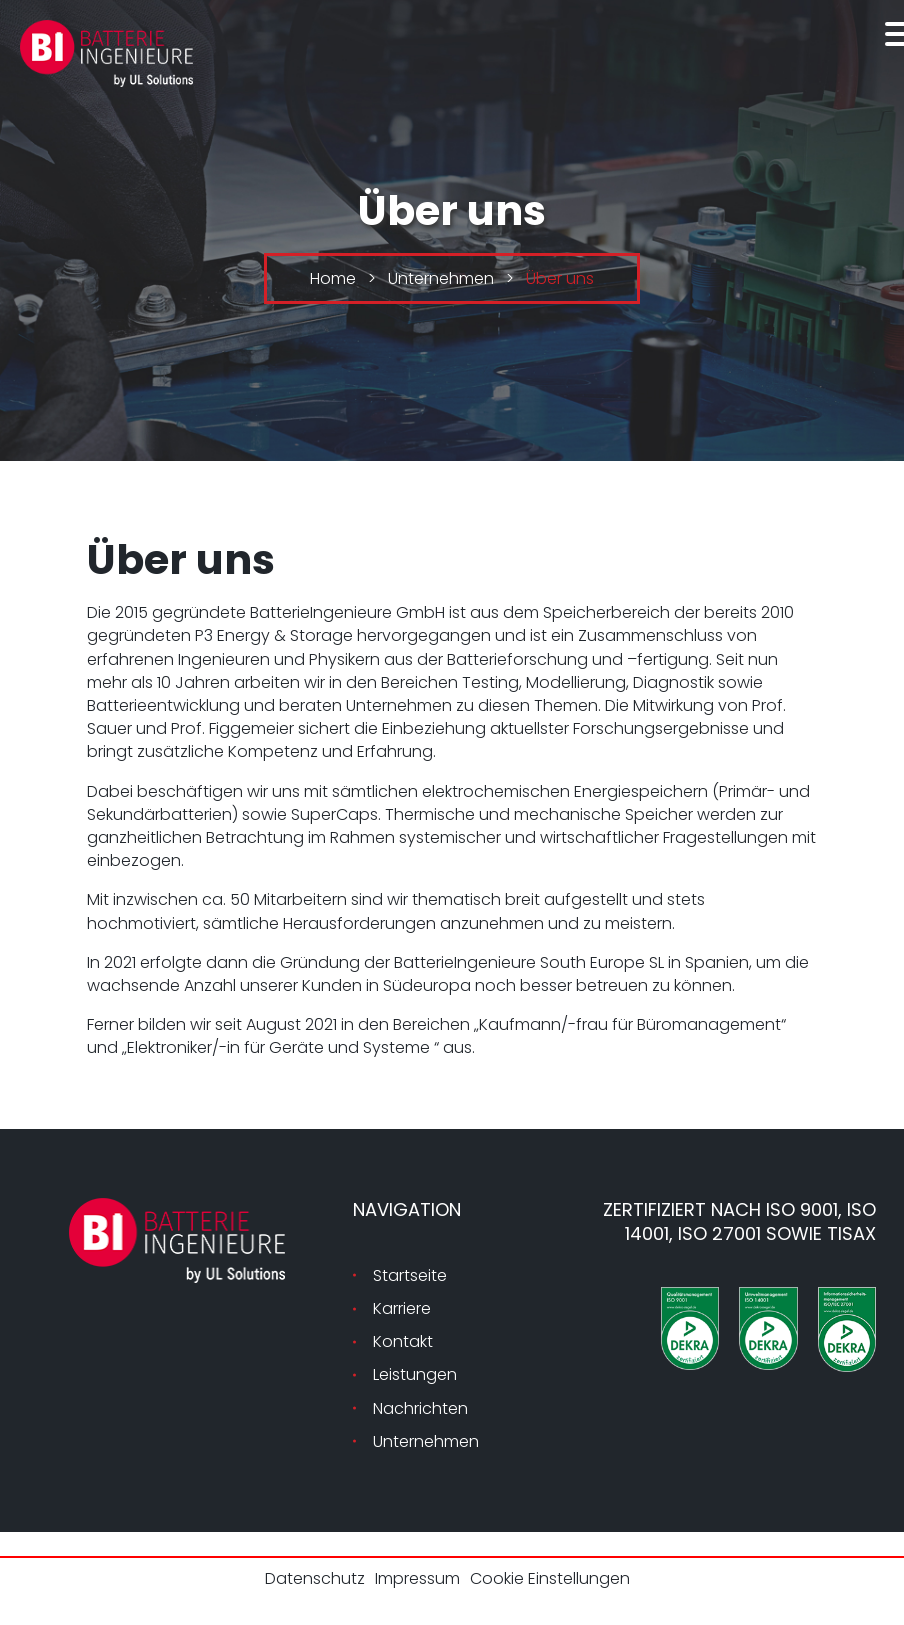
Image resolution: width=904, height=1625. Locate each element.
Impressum (417, 1578)
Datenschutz (315, 1578)
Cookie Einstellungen (550, 1578)
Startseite (410, 1275)
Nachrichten (420, 1408)
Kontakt (403, 1341)
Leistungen (415, 1374)
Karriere (402, 1308)
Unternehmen (426, 1441)
